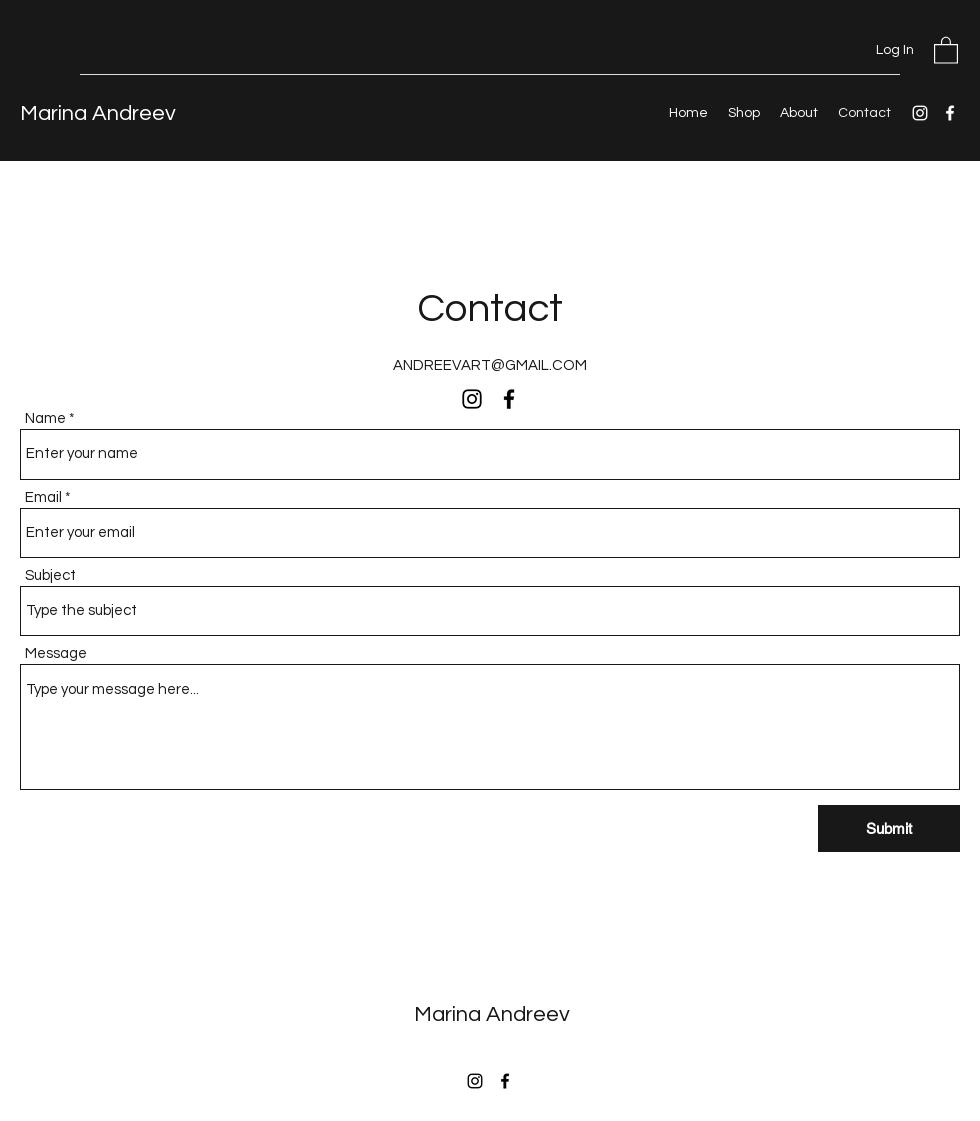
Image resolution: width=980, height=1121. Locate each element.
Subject (50, 575)
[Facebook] (950, 113)
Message (56, 653)
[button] (946, 49)
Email (43, 497)
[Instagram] (920, 113)
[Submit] (889, 828)
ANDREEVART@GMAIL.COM (490, 365)
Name (45, 418)
